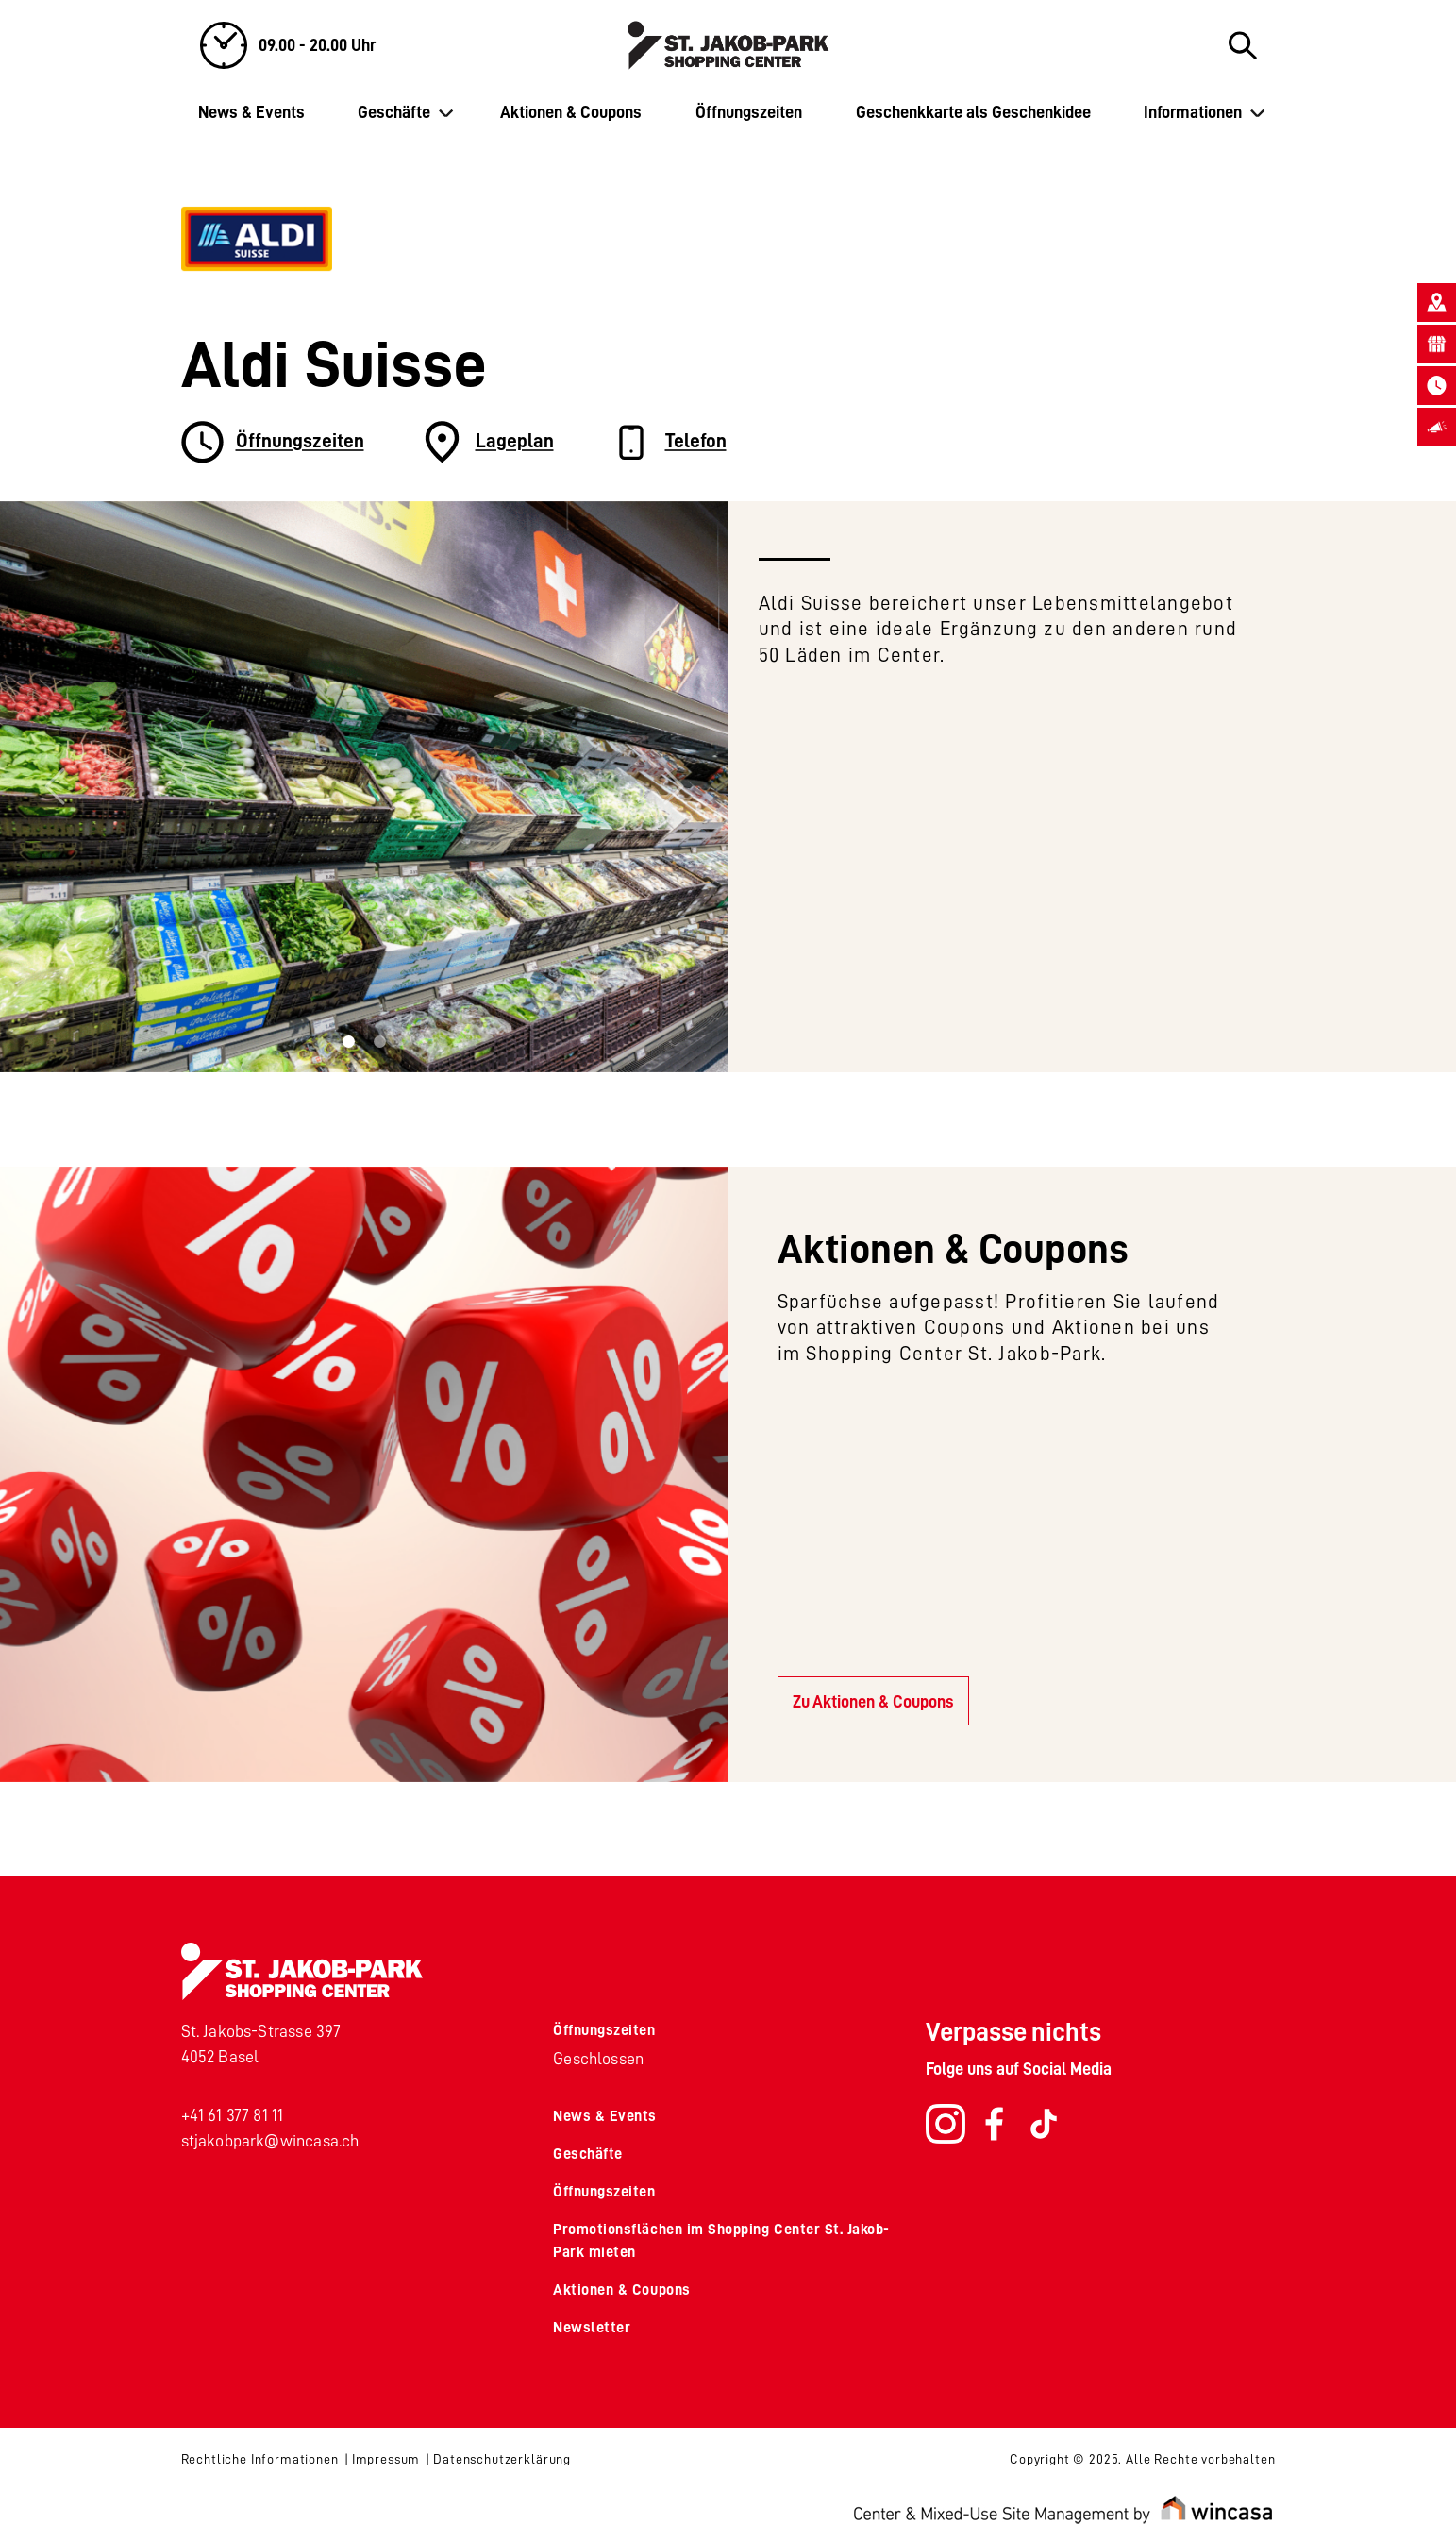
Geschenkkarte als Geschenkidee (973, 112)
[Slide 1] (380, 1041)
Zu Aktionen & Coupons (873, 1701)
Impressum (386, 2458)
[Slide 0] (349, 1041)
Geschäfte (394, 112)
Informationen (1193, 112)
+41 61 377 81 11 (232, 2115)
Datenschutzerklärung (502, 2458)
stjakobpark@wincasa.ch (270, 2140)
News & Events (251, 112)
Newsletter (591, 2327)
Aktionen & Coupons (571, 112)
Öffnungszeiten (748, 112)
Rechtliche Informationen (260, 2458)
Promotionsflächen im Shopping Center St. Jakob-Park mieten (721, 2241)
